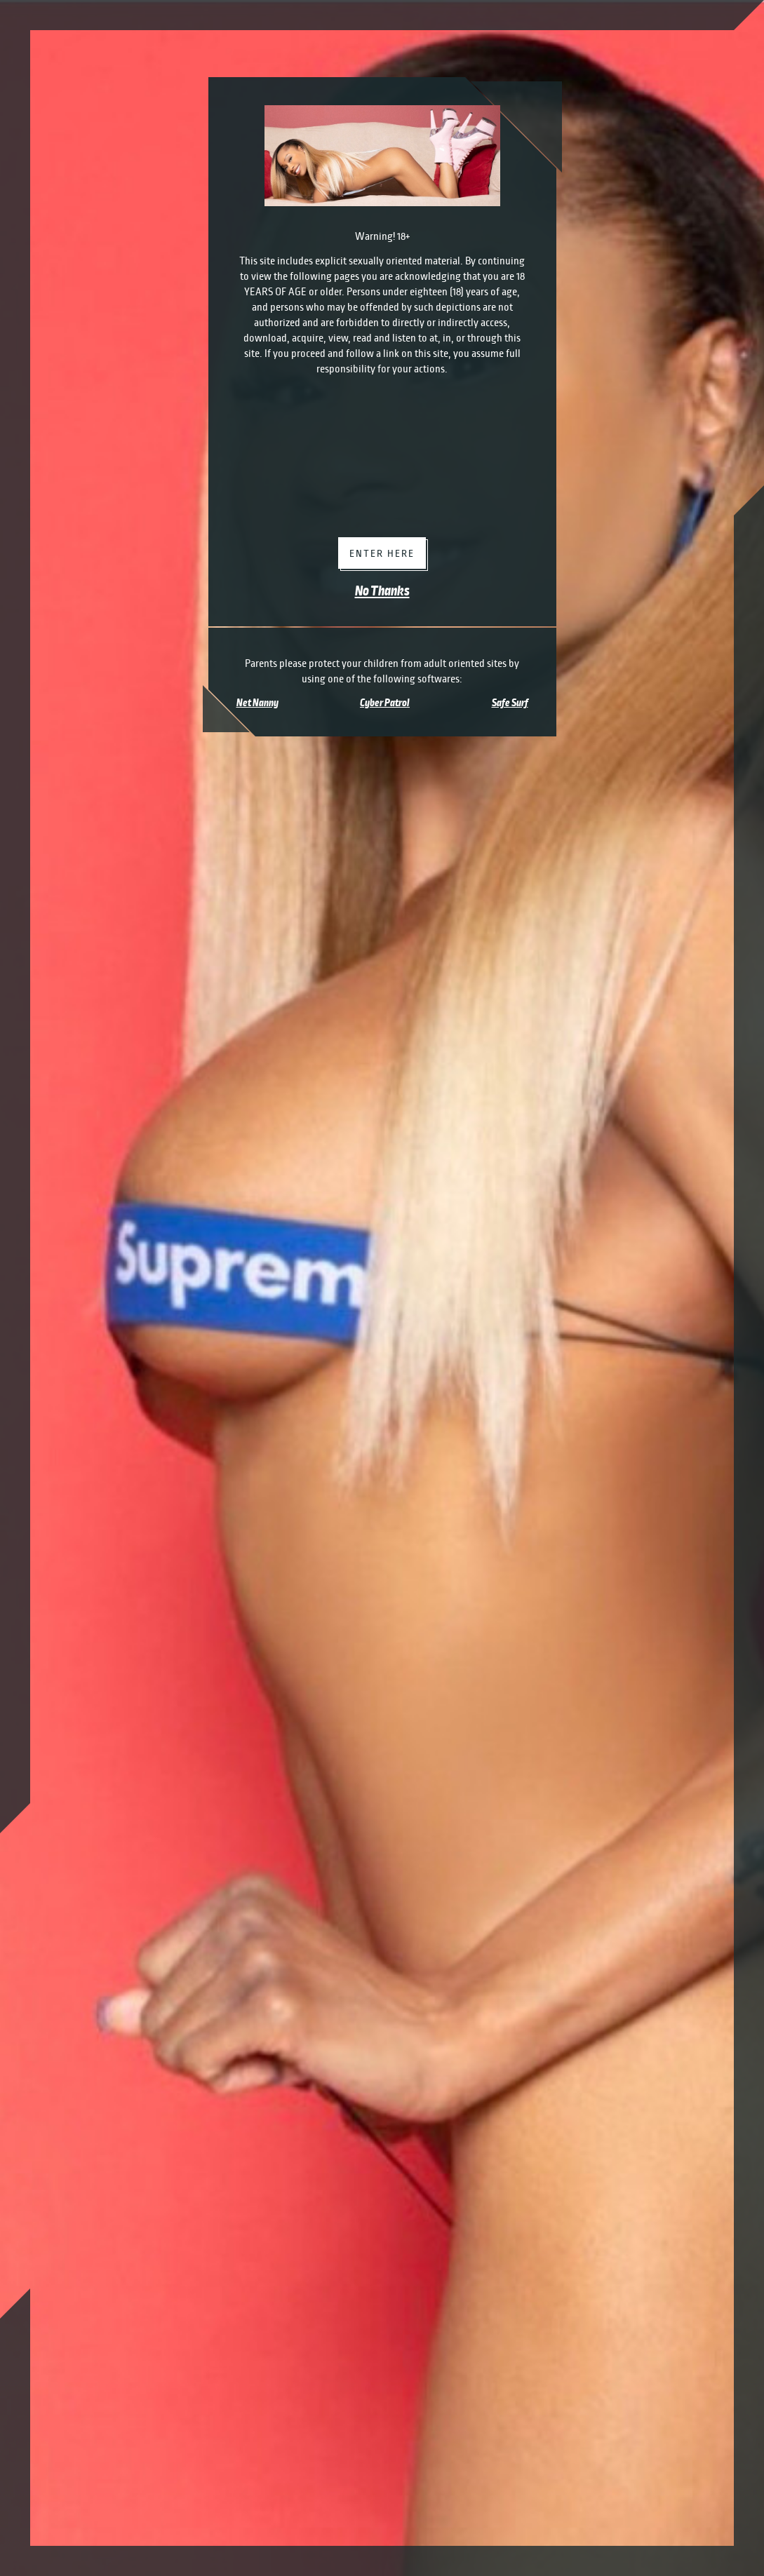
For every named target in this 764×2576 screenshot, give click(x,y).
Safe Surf (510, 702)
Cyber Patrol (385, 702)
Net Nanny (257, 702)
